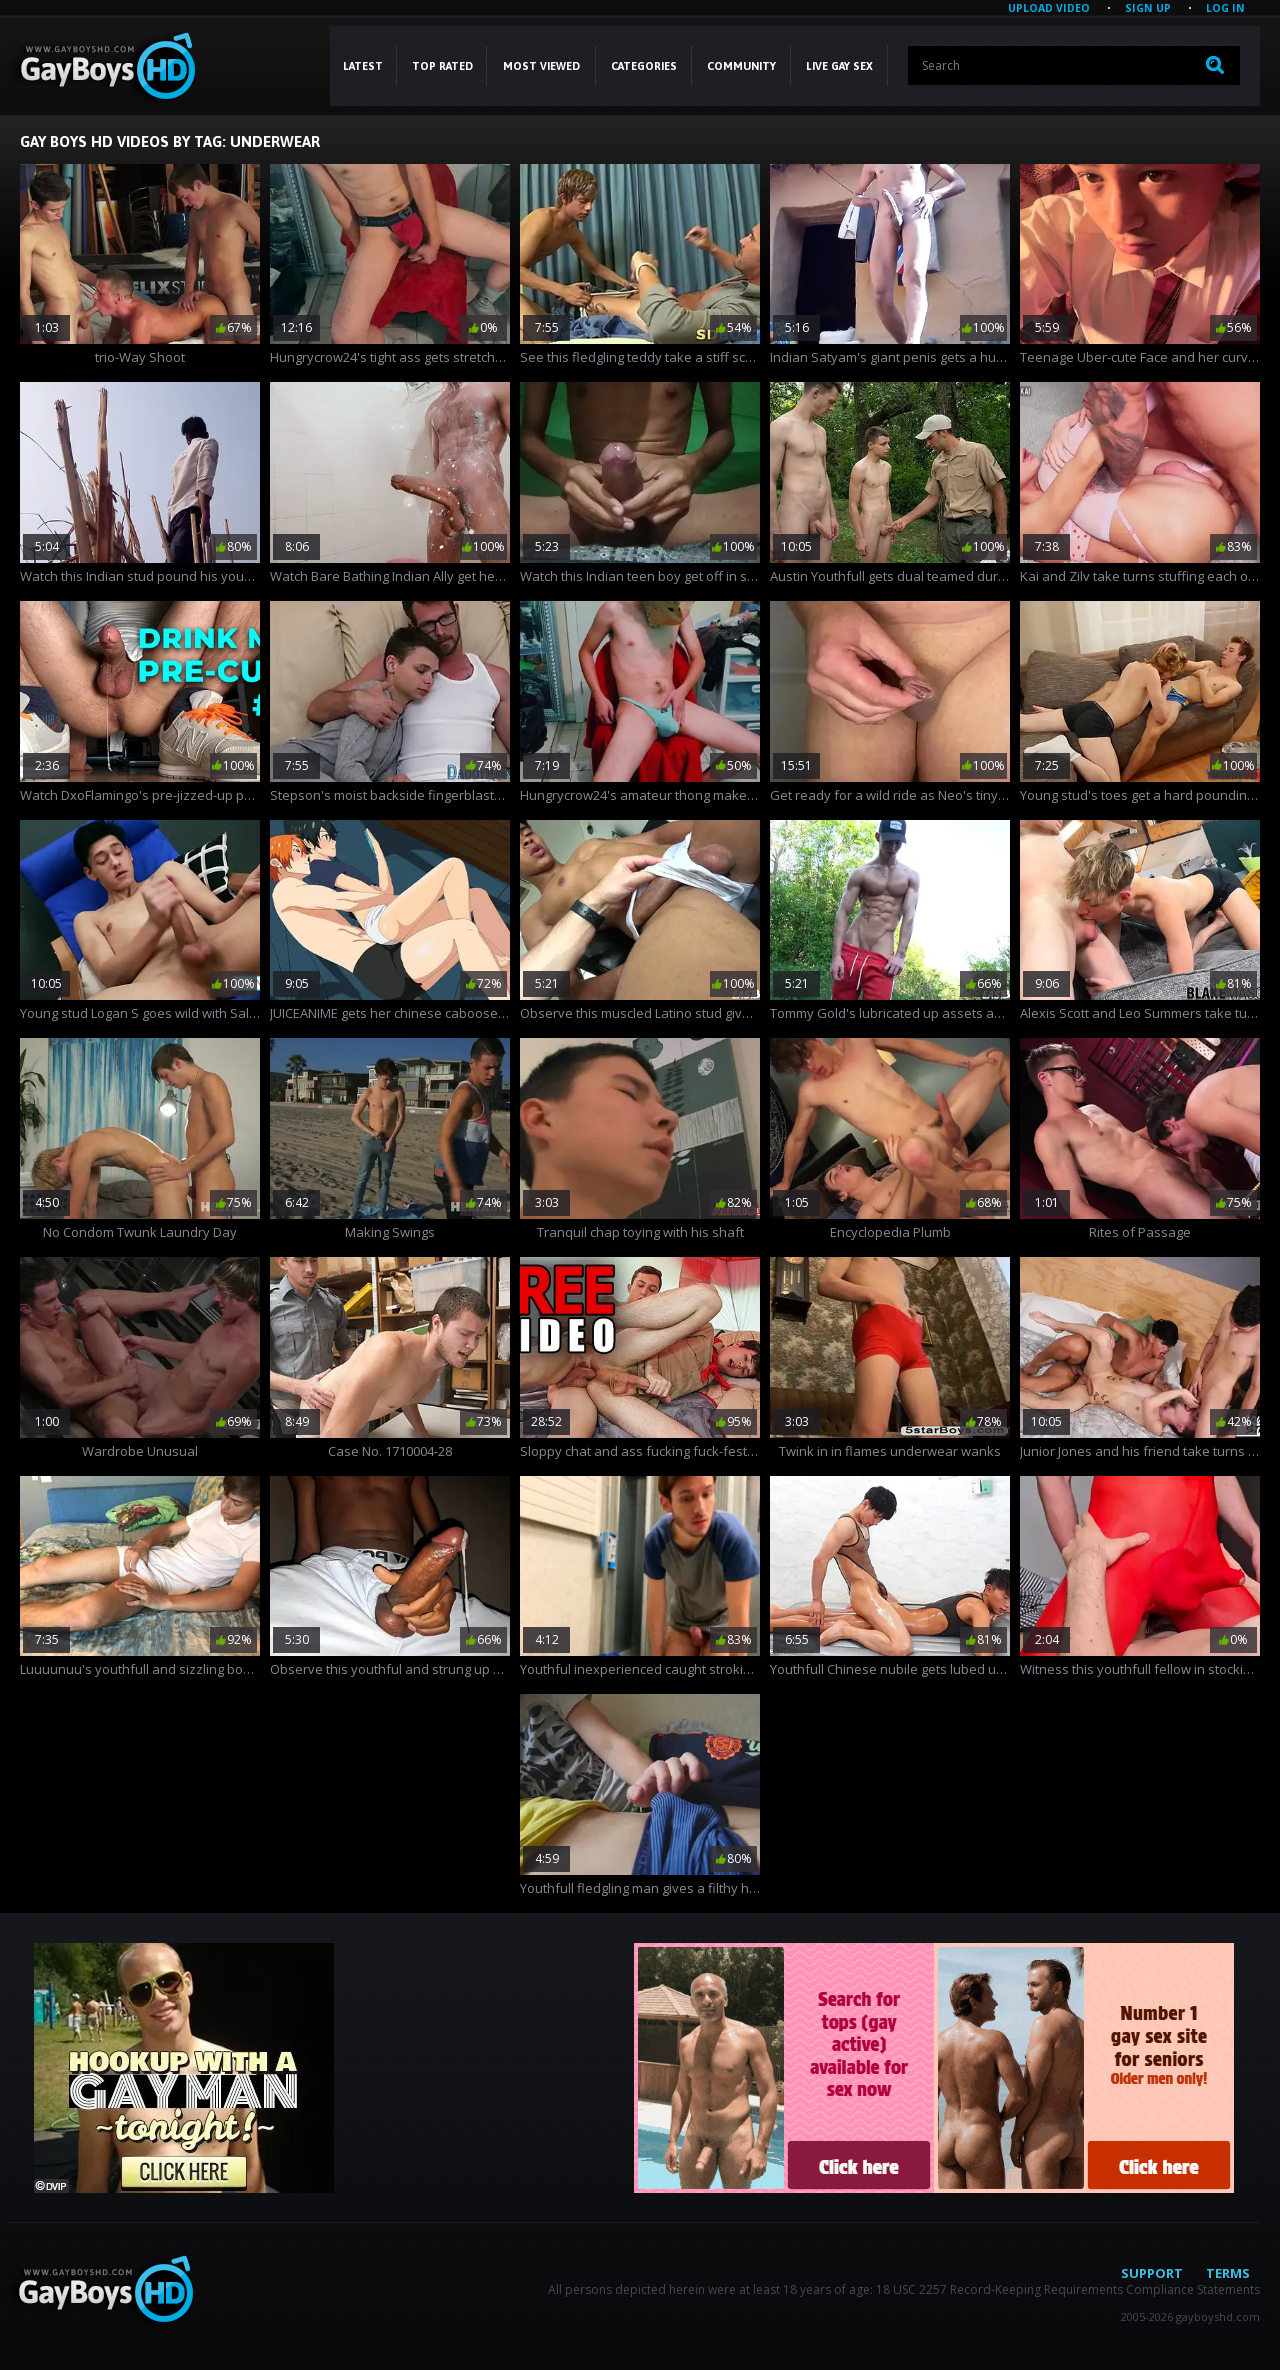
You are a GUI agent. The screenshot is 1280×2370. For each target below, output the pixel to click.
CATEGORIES (644, 66)
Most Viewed (541, 66)
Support (1152, 2273)
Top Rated (442, 66)
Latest (363, 66)
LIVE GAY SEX (839, 66)
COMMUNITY (741, 66)
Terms (1228, 2273)
